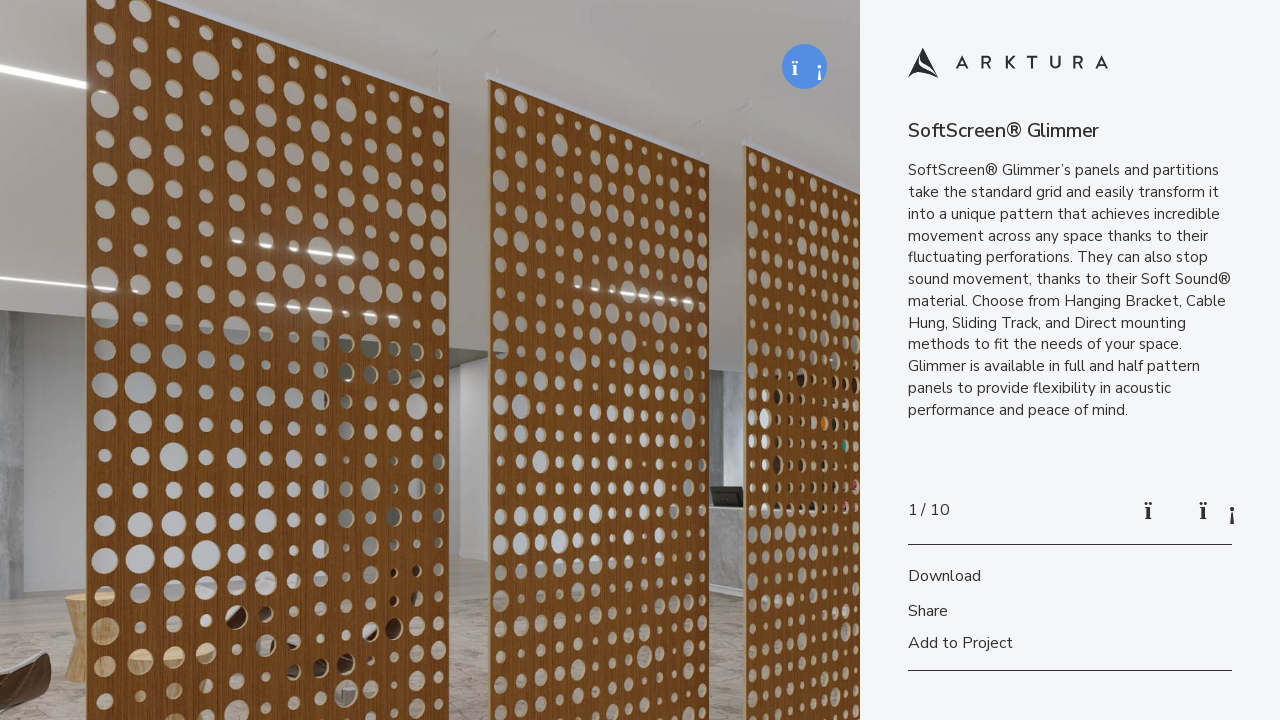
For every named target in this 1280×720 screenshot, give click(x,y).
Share (928, 611)
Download (944, 576)
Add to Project (960, 643)
